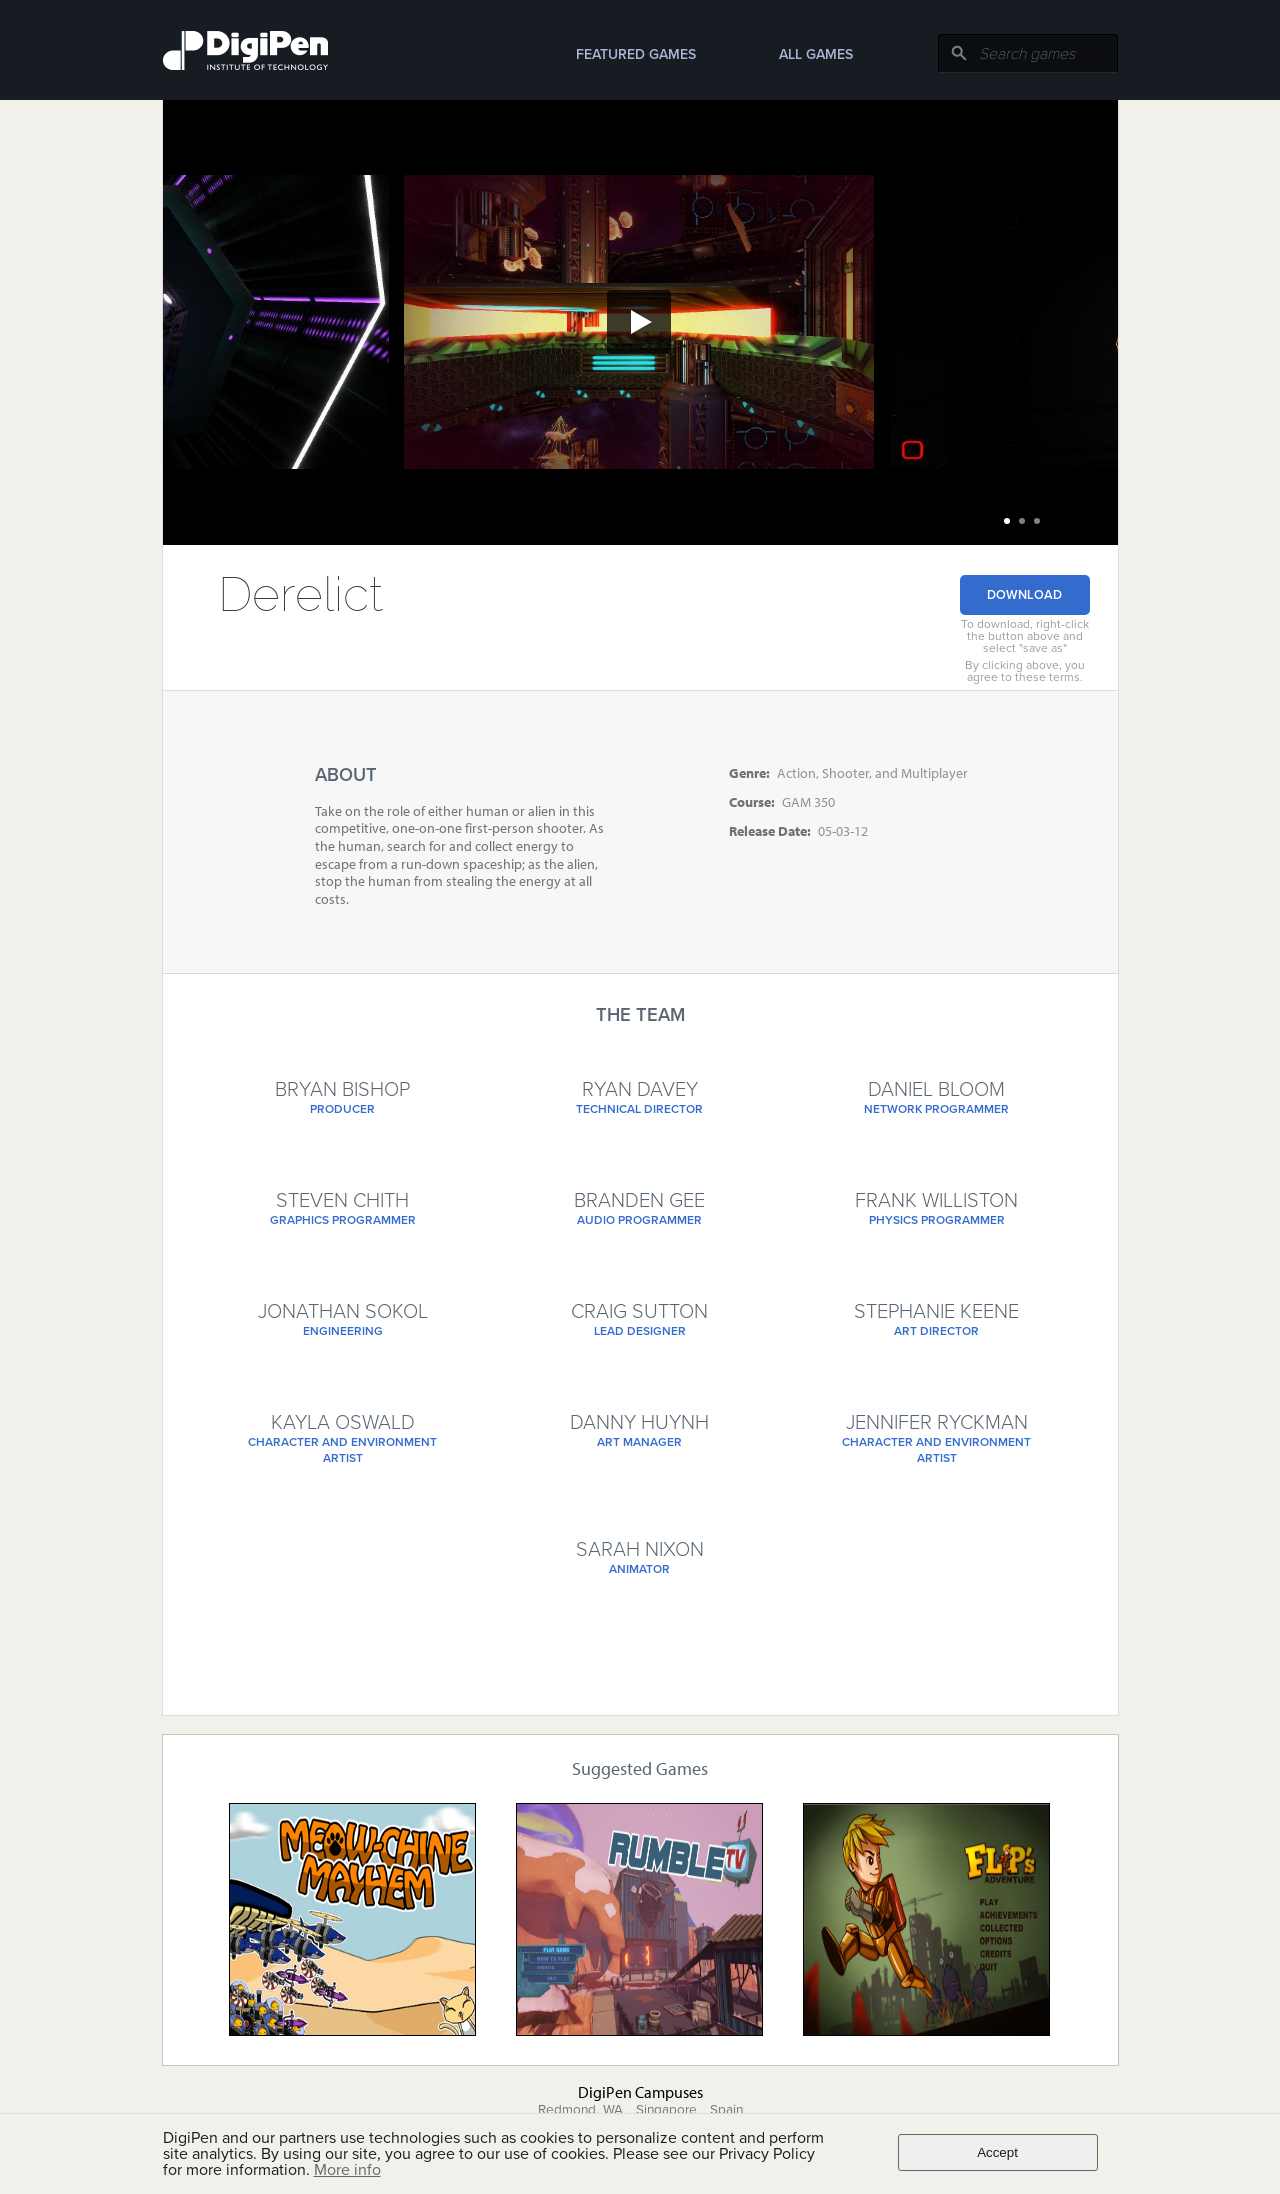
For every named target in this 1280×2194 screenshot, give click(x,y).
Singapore (666, 2110)
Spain (726, 2110)
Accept (997, 2152)
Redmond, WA (580, 2110)
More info (347, 2170)
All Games (816, 54)
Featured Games (636, 54)
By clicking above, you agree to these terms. (1025, 671)
